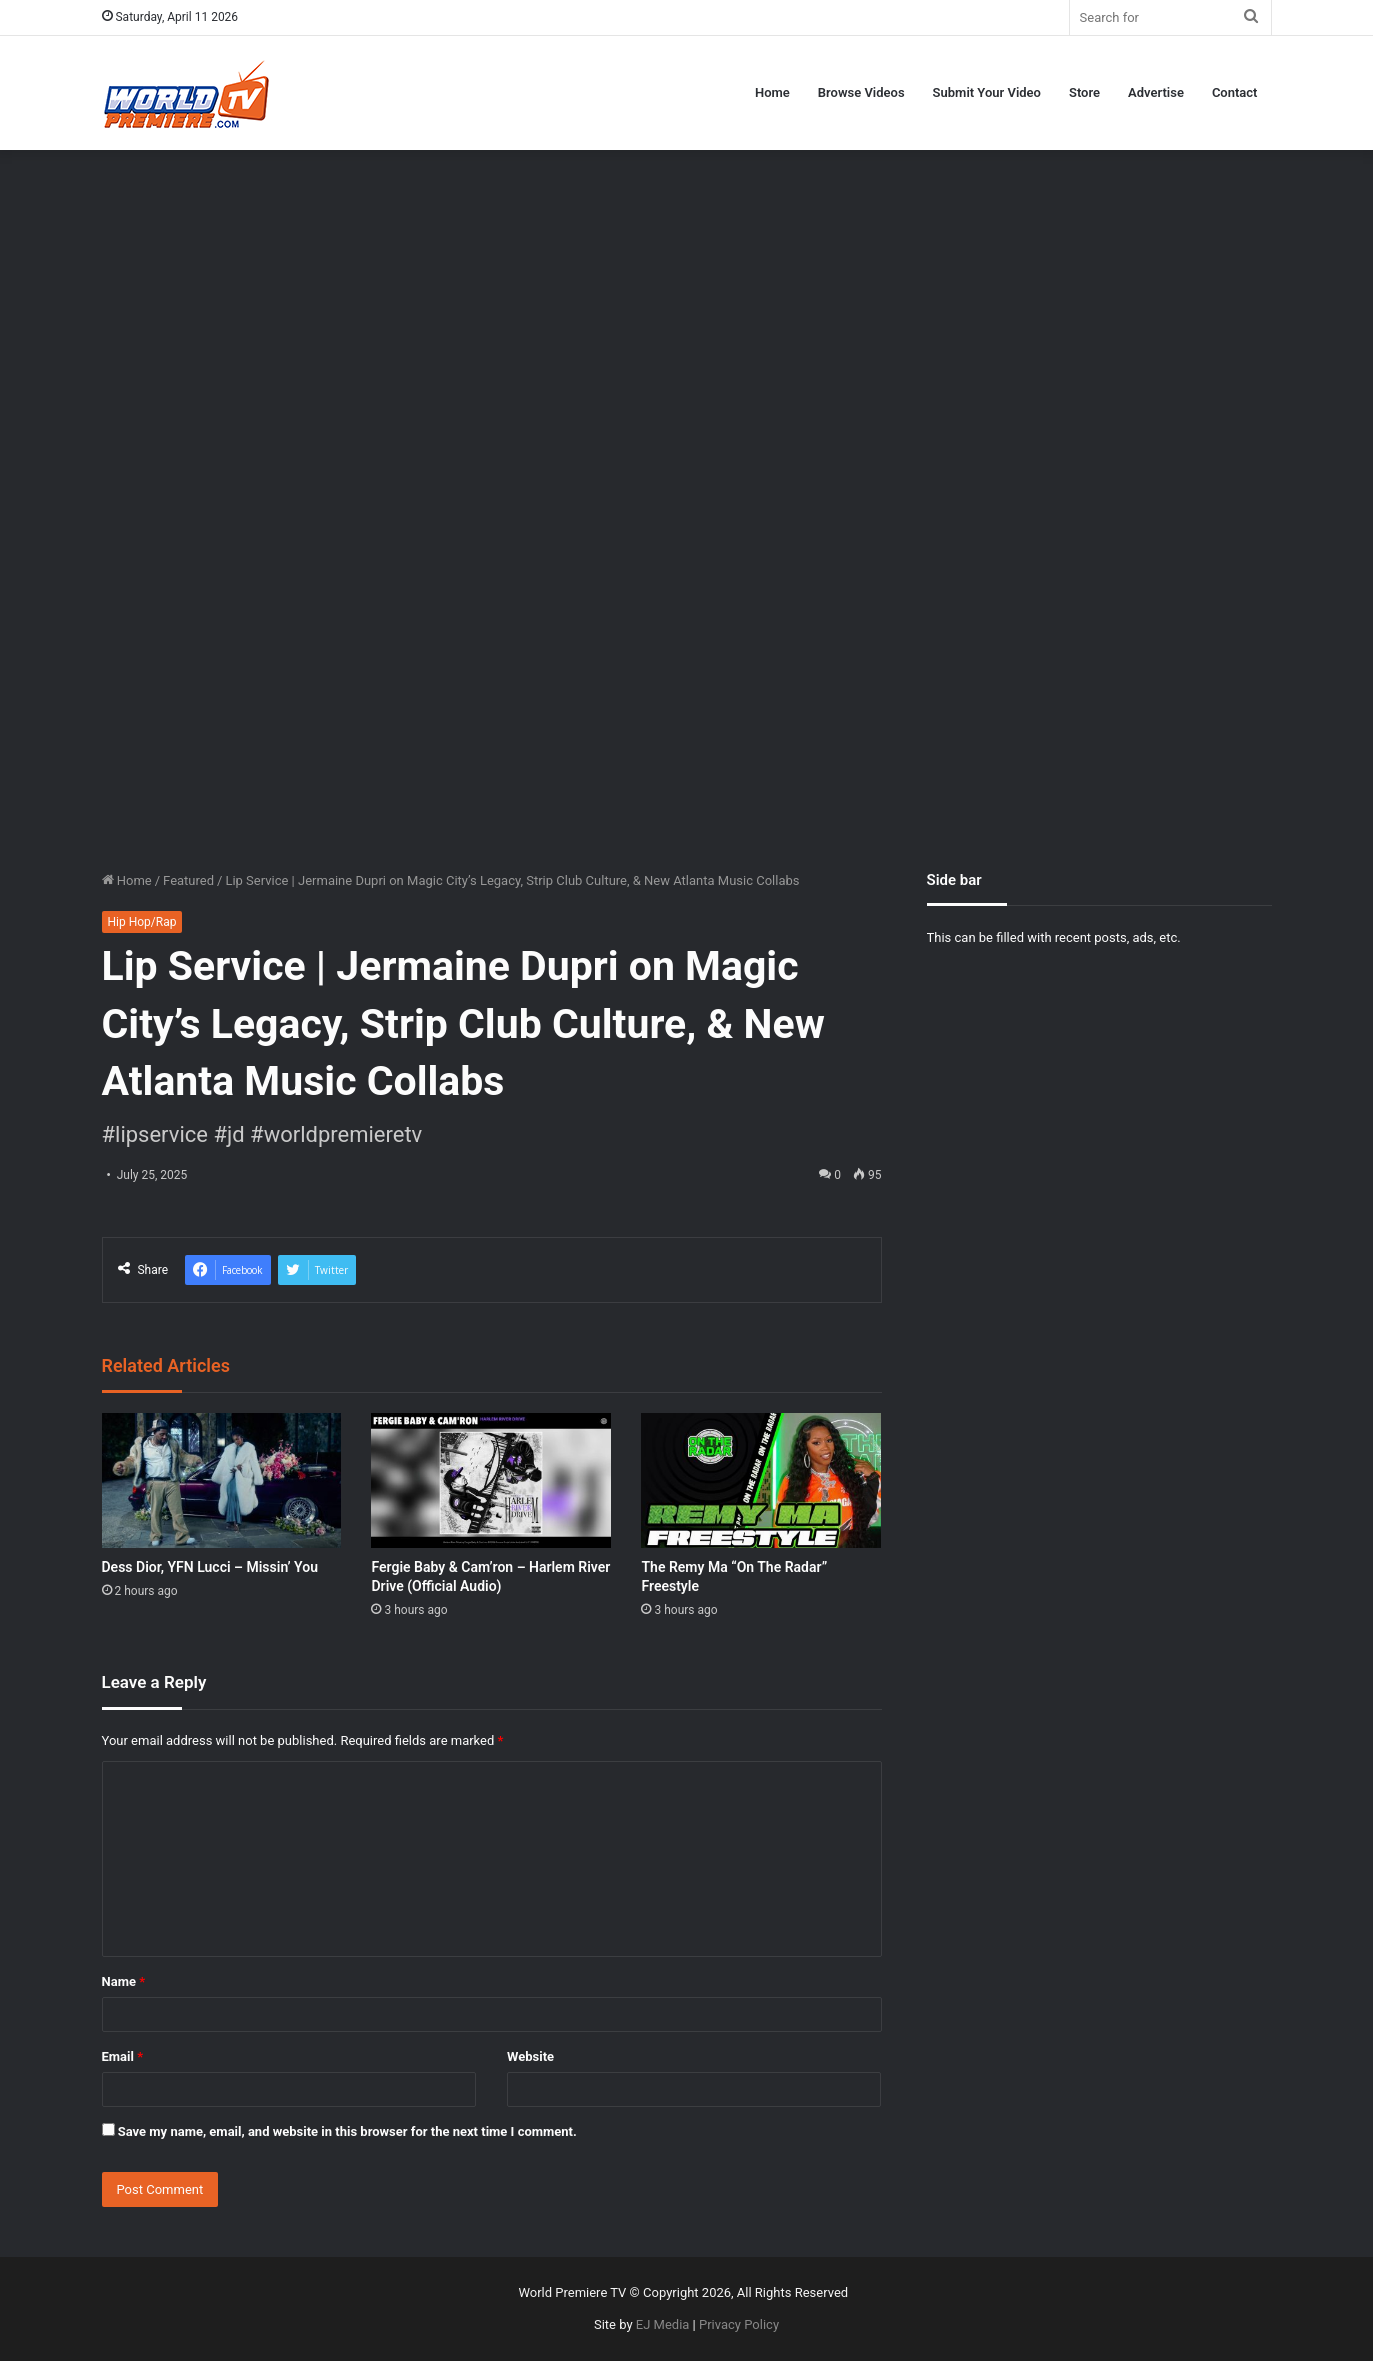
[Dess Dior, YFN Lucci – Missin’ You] (222, 1480)
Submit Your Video (987, 92)
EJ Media (663, 2324)
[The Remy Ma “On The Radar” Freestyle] (761, 1480)
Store (1084, 92)
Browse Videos (861, 92)
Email (123, 2056)
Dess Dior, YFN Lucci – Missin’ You (210, 1567)
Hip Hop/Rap (142, 922)
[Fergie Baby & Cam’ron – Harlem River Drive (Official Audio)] (491, 1480)
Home (772, 92)
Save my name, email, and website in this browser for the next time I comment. (347, 2131)
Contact (1235, 92)
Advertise (1156, 92)
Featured (188, 880)
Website (530, 2056)
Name (124, 1981)
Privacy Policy (739, 2324)
